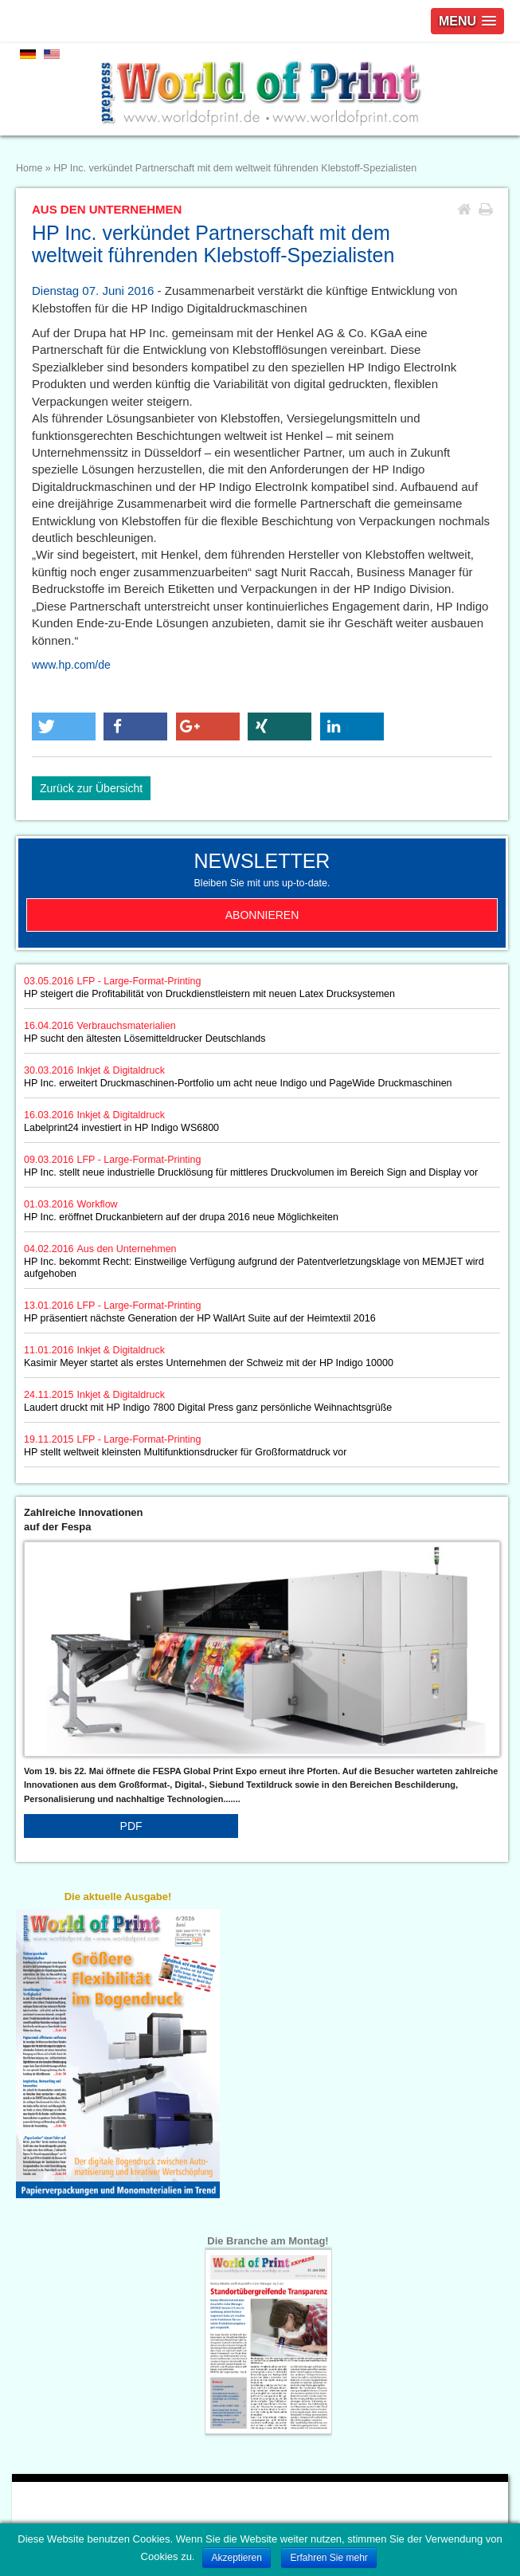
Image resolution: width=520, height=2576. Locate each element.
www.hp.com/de (71, 664)
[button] (64, 726)
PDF (131, 1826)
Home (29, 168)
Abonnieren (262, 915)
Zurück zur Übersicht (91, 788)
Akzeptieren (236, 2557)
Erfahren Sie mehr (328, 2557)
